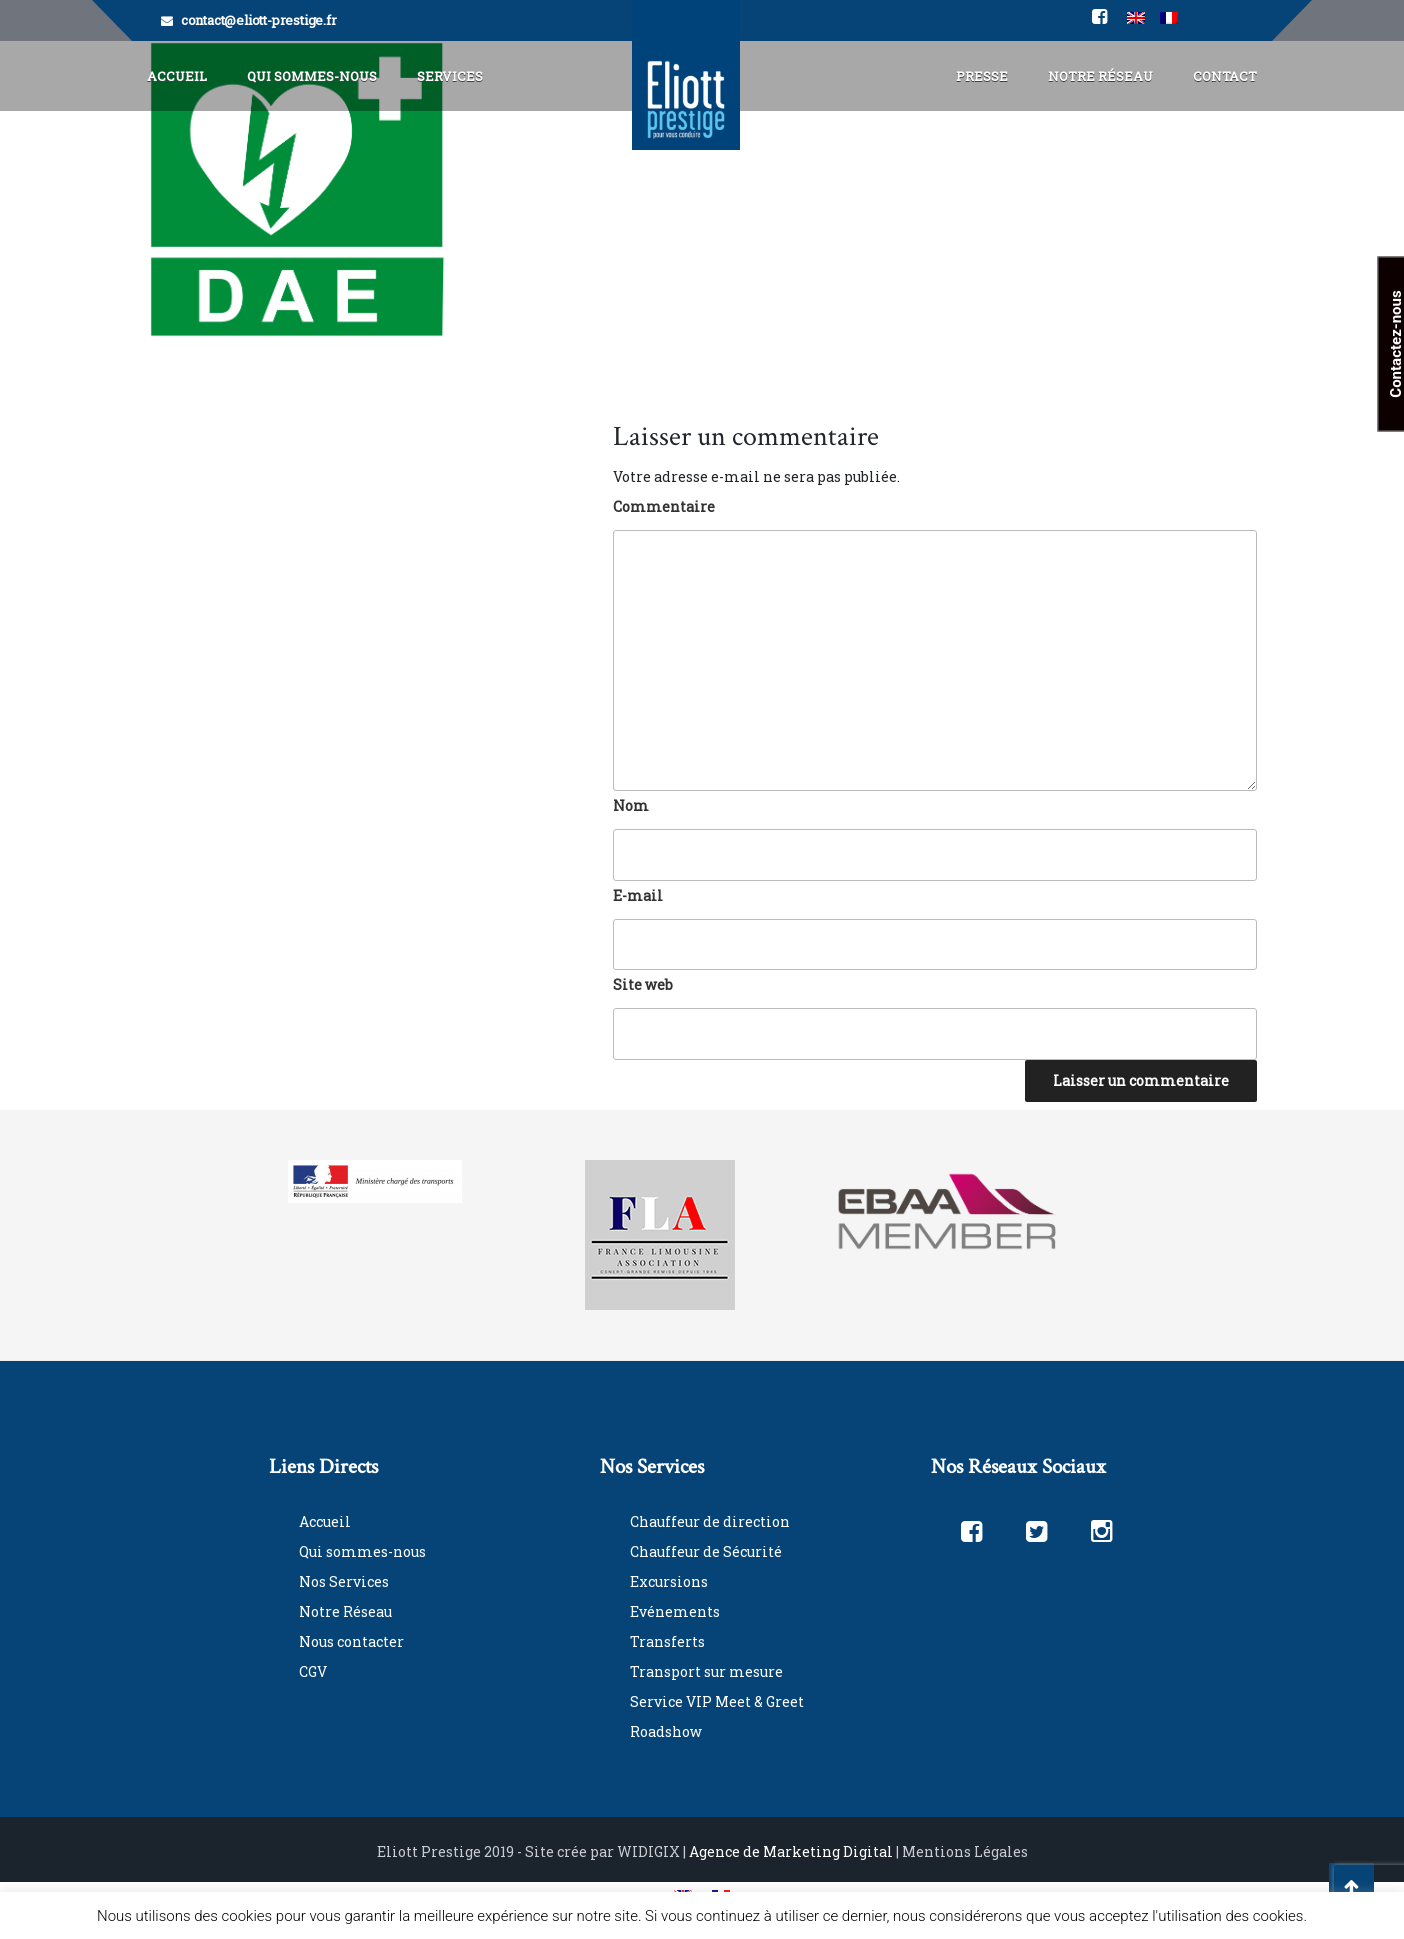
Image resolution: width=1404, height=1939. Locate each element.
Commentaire (664, 506)
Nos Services (344, 1581)
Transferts (667, 1641)
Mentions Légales (965, 1851)
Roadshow (666, 1731)
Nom (631, 805)
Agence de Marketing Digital (791, 1851)
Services (450, 76)
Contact (1225, 76)
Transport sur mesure (706, 1671)
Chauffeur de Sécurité (706, 1551)
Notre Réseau (1100, 76)
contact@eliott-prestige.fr (259, 20)
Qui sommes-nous (362, 1551)
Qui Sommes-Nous (312, 76)
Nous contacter (351, 1641)
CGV (313, 1671)
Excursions (669, 1581)
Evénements (675, 1611)
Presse (982, 76)
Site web (643, 984)
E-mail (638, 895)
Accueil (177, 76)
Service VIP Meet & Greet (717, 1701)
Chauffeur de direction (710, 1521)
